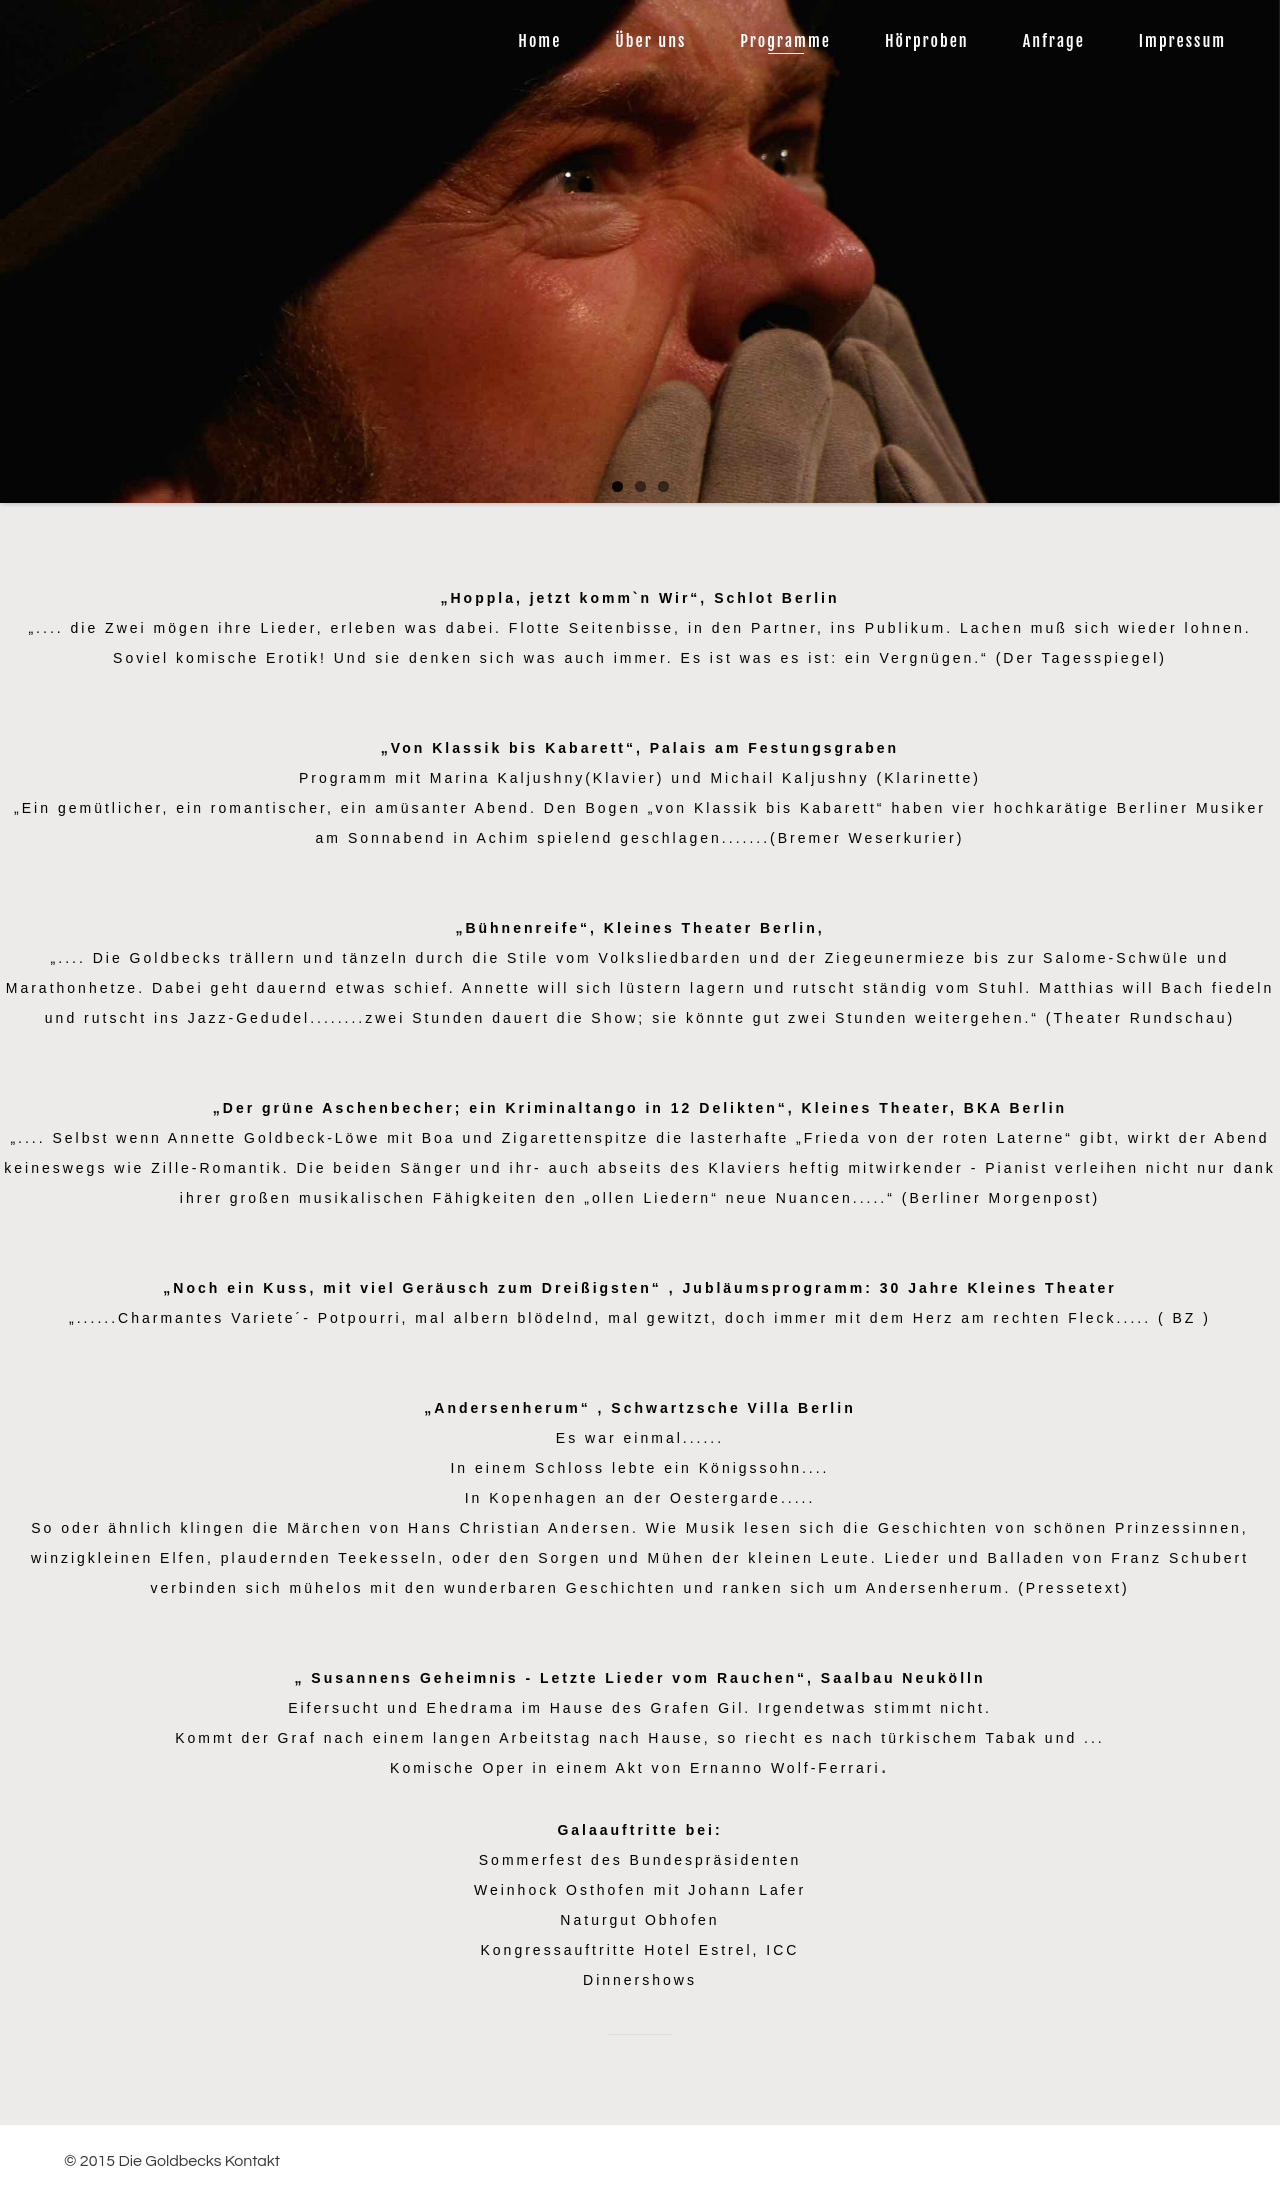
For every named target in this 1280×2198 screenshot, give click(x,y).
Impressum (1182, 41)
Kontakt (252, 2161)
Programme (785, 41)
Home (539, 41)
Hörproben (927, 41)
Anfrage (1054, 41)
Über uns (650, 41)
